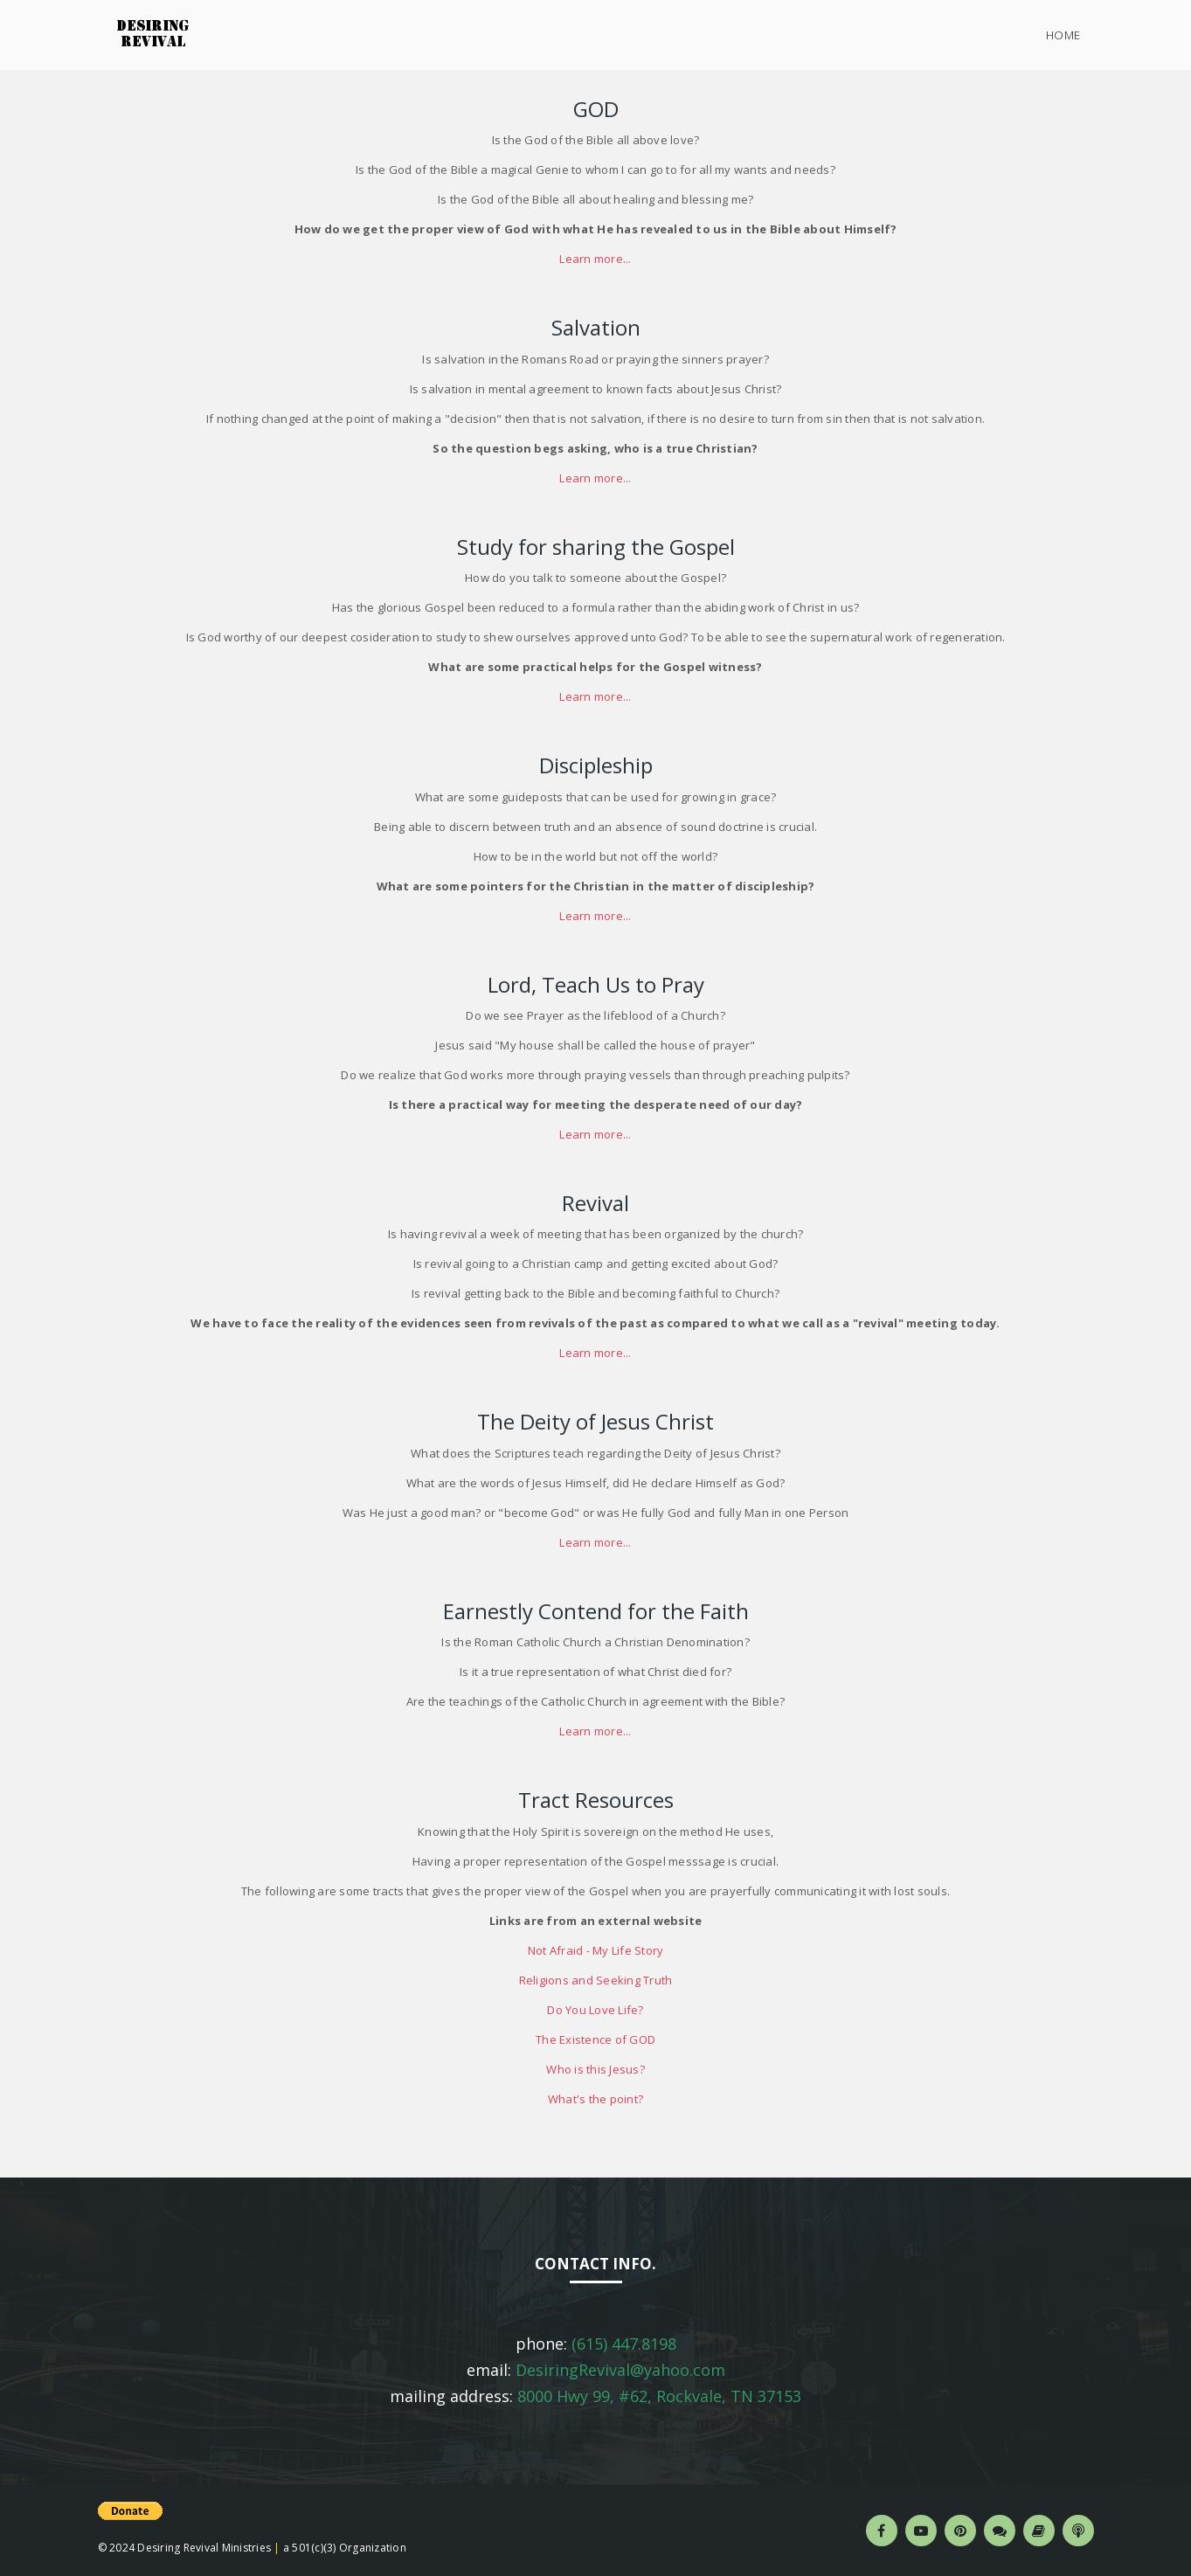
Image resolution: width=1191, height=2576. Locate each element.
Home (1063, 35)
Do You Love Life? (595, 2010)
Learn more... (595, 259)
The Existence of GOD (595, 2039)
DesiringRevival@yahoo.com (620, 2369)
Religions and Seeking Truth (596, 1980)
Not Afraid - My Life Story (596, 1950)
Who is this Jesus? (595, 2069)
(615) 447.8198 (623, 2343)
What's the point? (595, 2099)
